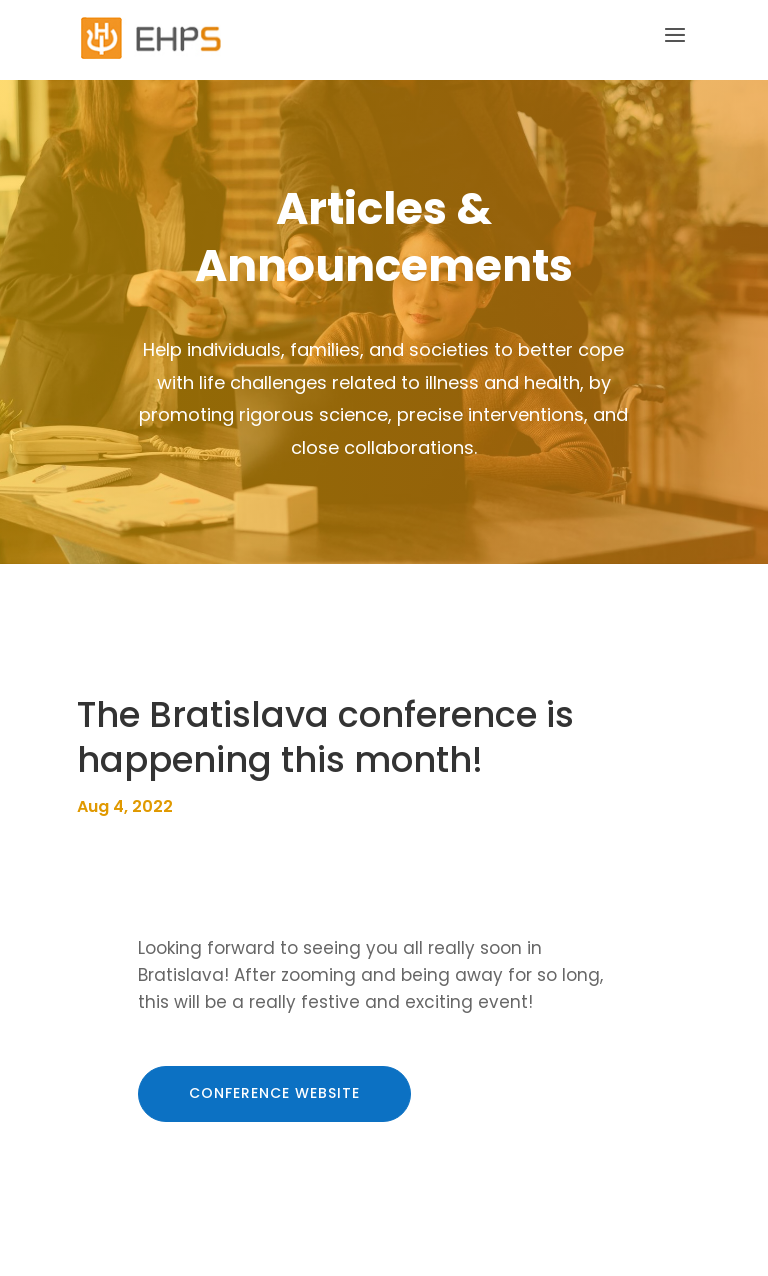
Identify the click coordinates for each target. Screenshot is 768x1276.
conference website (274, 1093)
